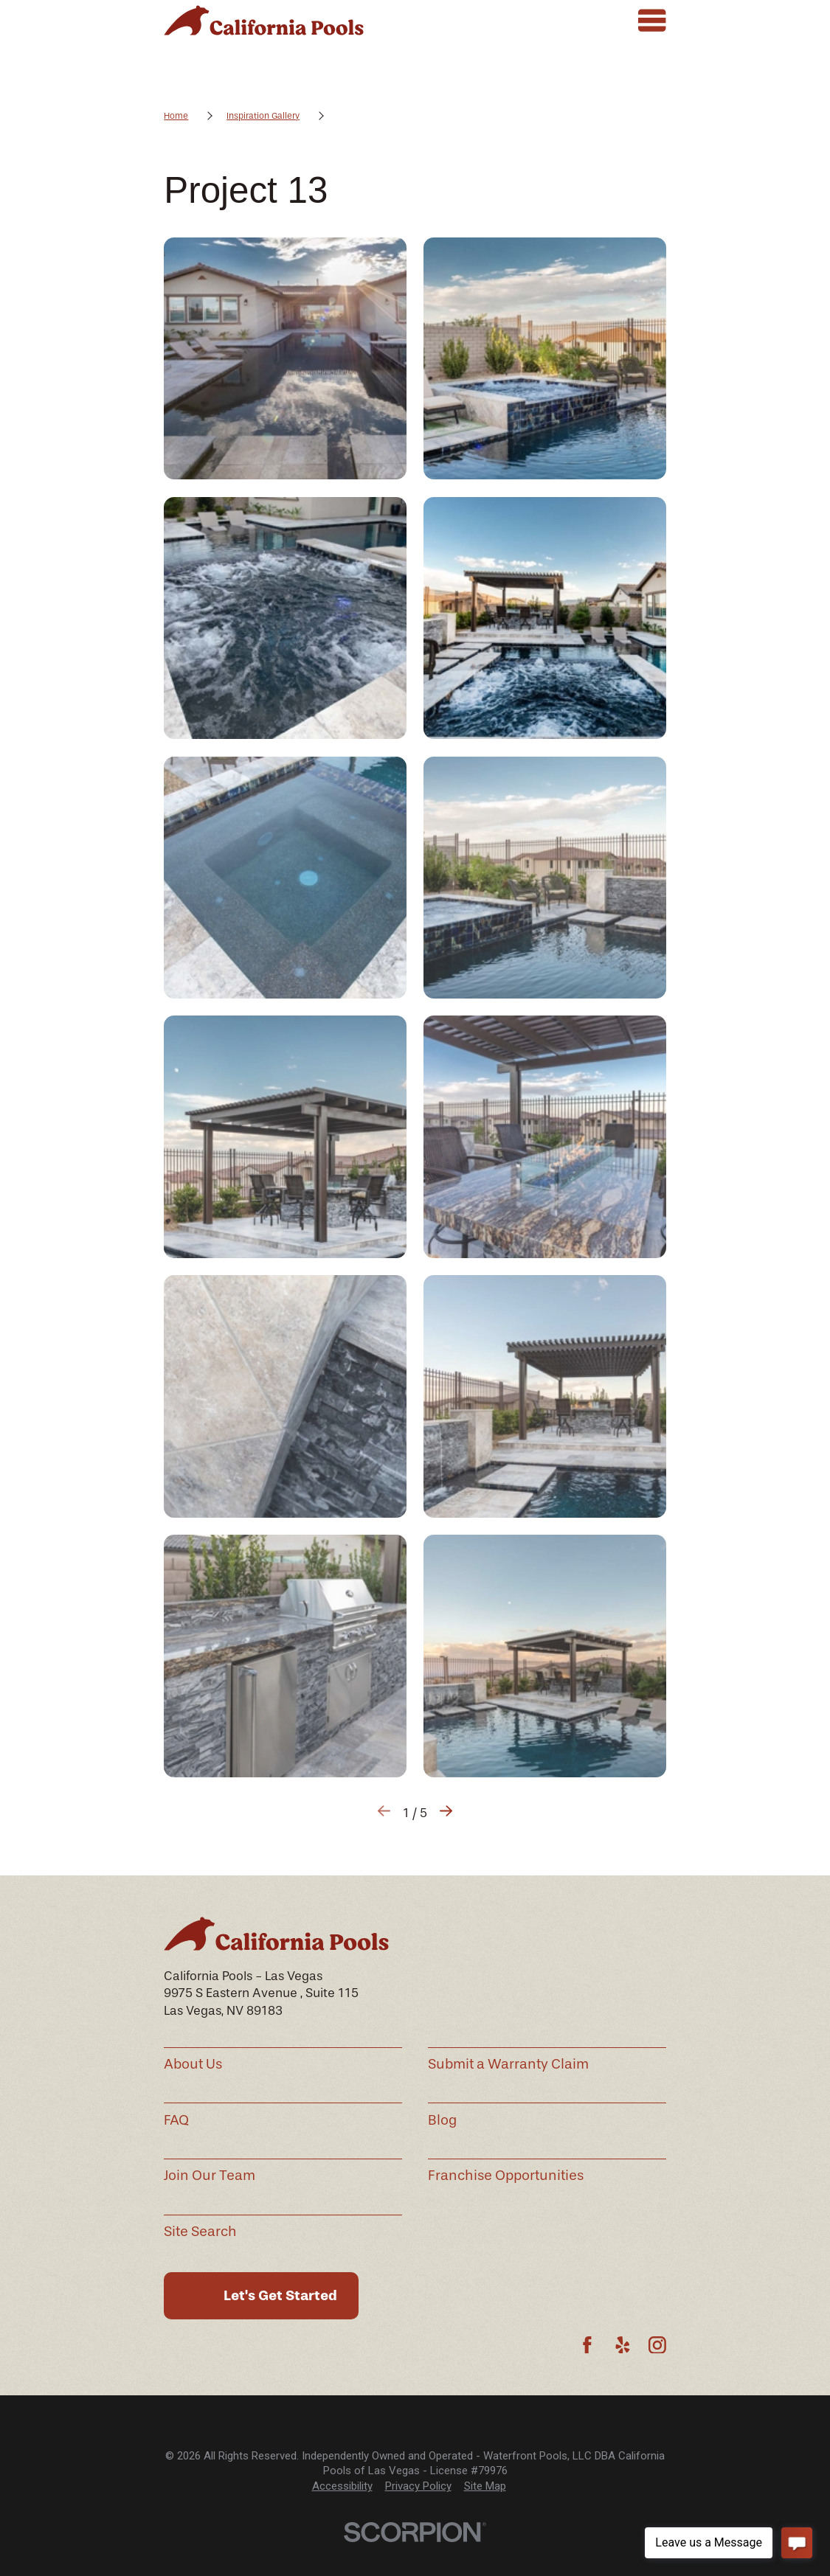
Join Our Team (209, 2175)
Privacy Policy (418, 2486)
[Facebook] (587, 2345)
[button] (285, 358)
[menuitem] (342, 2486)
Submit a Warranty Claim (508, 2064)
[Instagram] (657, 2345)
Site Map (485, 2486)
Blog (442, 2120)
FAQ (176, 2120)
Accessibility (342, 2486)
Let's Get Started (280, 2295)
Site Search (200, 2231)
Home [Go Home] (176, 116)
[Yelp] (623, 2345)
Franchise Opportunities (506, 2175)
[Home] (263, 20)
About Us (193, 2064)
